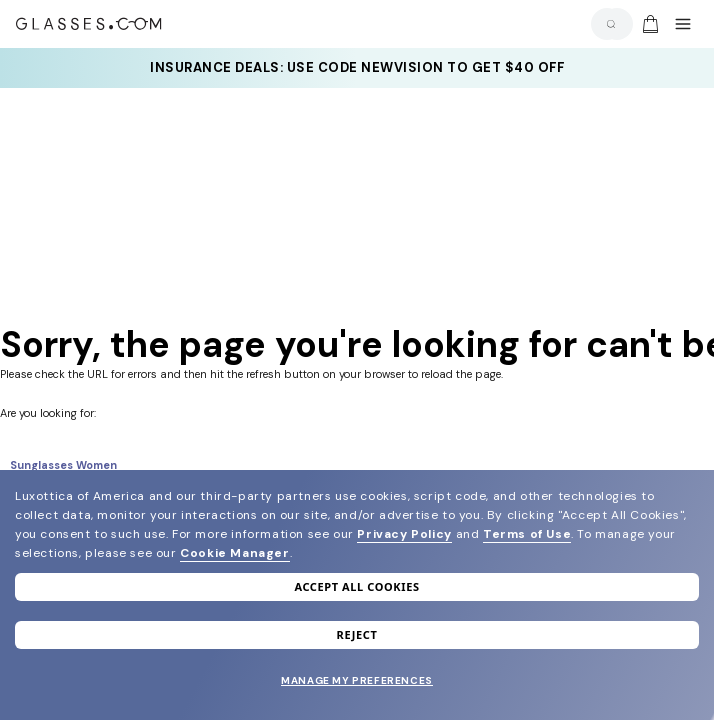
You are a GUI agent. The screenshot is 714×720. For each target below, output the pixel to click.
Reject (357, 634)
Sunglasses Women (63, 465)
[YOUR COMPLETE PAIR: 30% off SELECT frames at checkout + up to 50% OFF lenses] (357, 68)
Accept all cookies (356, 586)
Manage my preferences (357, 680)
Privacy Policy (404, 534)
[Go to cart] (648, 24)
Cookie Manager (234, 553)
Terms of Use (527, 534)
